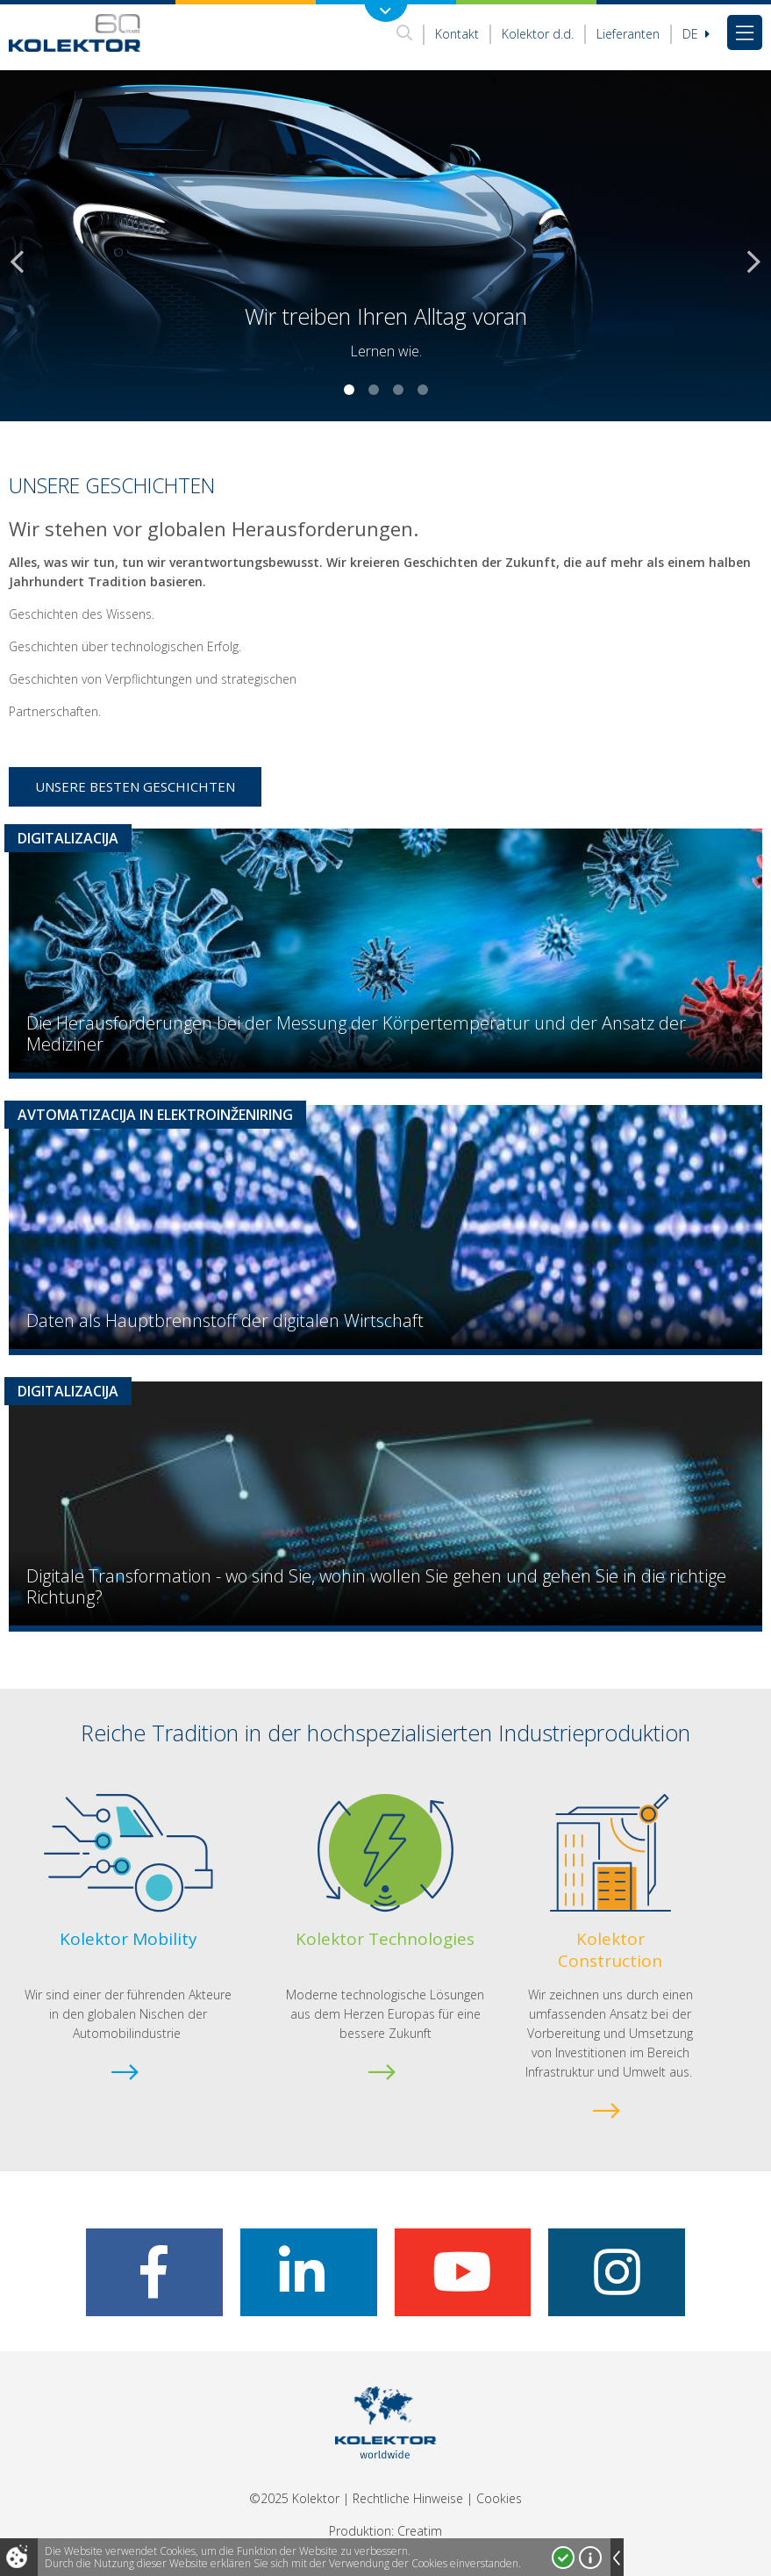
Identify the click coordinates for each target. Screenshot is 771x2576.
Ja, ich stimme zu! (563, 2557)
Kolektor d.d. (538, 33)
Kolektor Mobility (128, 1938)
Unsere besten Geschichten (135, 786)
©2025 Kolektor (294, 2498)
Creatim (419, 2530)
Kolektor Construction (610, 1949)
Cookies (499, 2498)
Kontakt (457, 33)
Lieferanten (628, 33)
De (696, 33)
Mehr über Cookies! (590, 2557)
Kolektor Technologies (385, 1938)
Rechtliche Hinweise (408, 2498)
